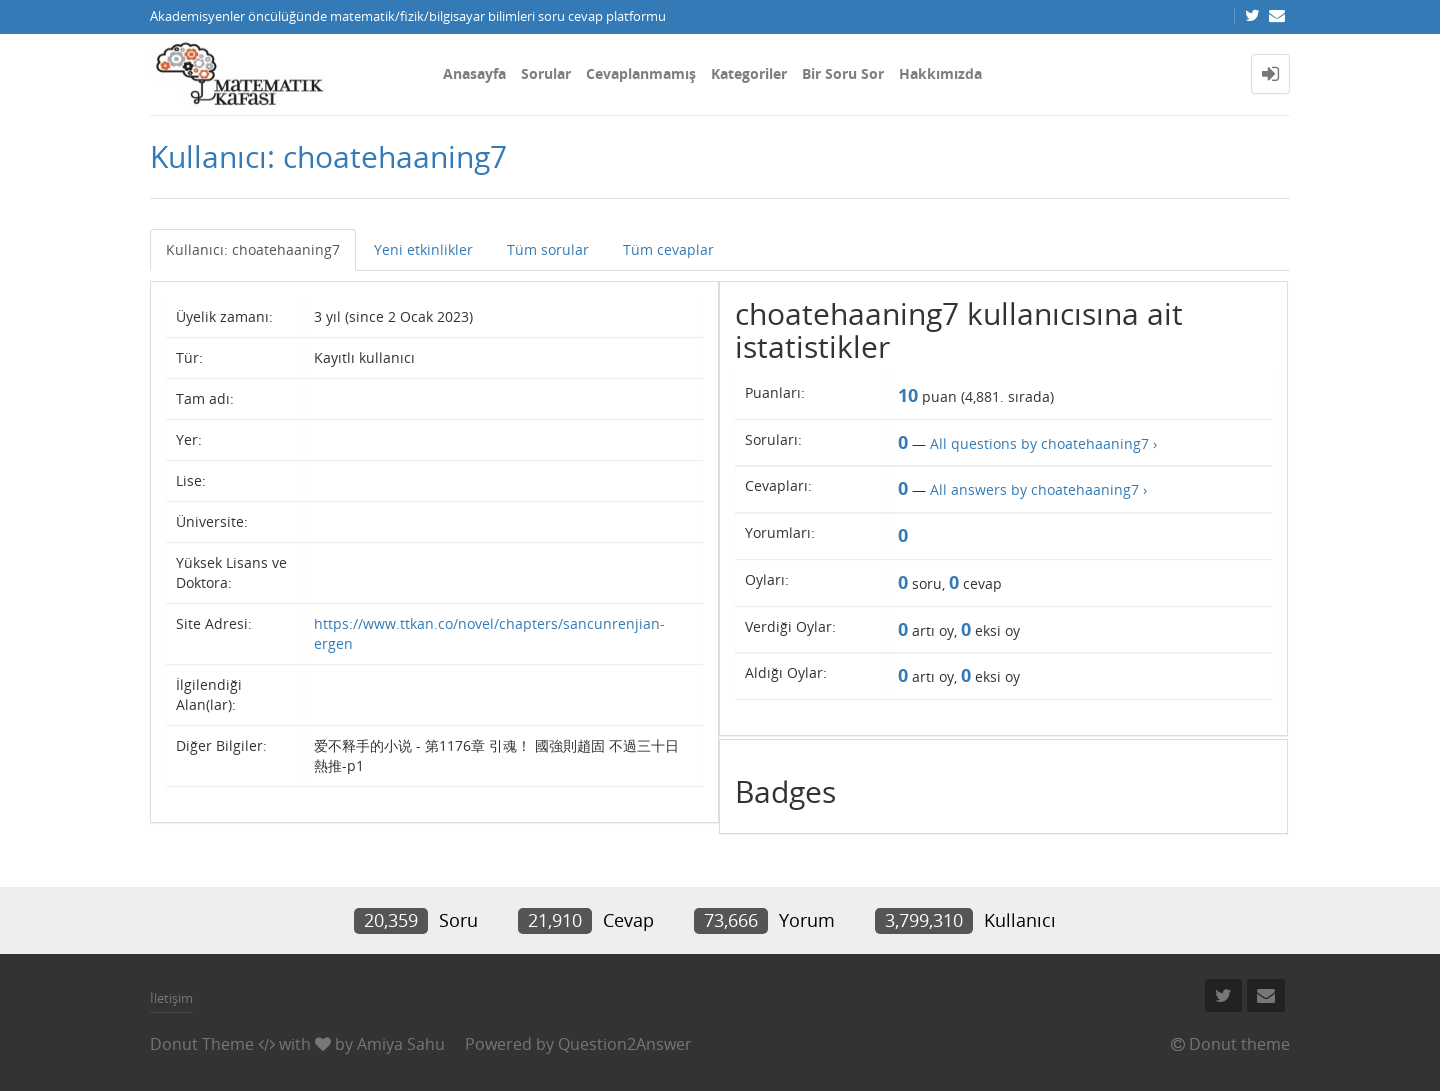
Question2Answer (625, 1044)
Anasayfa (474, 73)
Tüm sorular (548, 249)
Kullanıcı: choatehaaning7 (253, 249)
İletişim (171, 998)
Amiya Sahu (401, 1044)
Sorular (546, 73)
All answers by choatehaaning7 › (1038, 489)
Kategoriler (749, 73)
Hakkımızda (940, 73)
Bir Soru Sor (843, 73)
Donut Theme (202, 1044)
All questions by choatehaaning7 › (1043, 443)
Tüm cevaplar (668, 249)
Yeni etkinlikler (423, 249)
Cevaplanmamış (641, 73)
